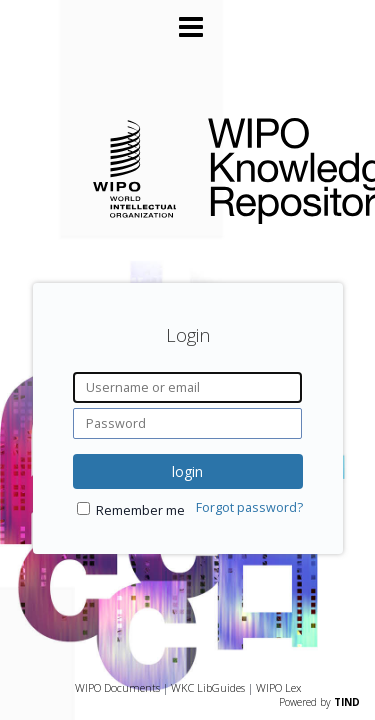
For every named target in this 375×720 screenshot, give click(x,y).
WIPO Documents (117, 687)
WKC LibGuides (208, 687)
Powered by (319, 702)
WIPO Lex (278, 687)
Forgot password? (249, 507)
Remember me (140, 510)
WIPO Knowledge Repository (275, 167)
